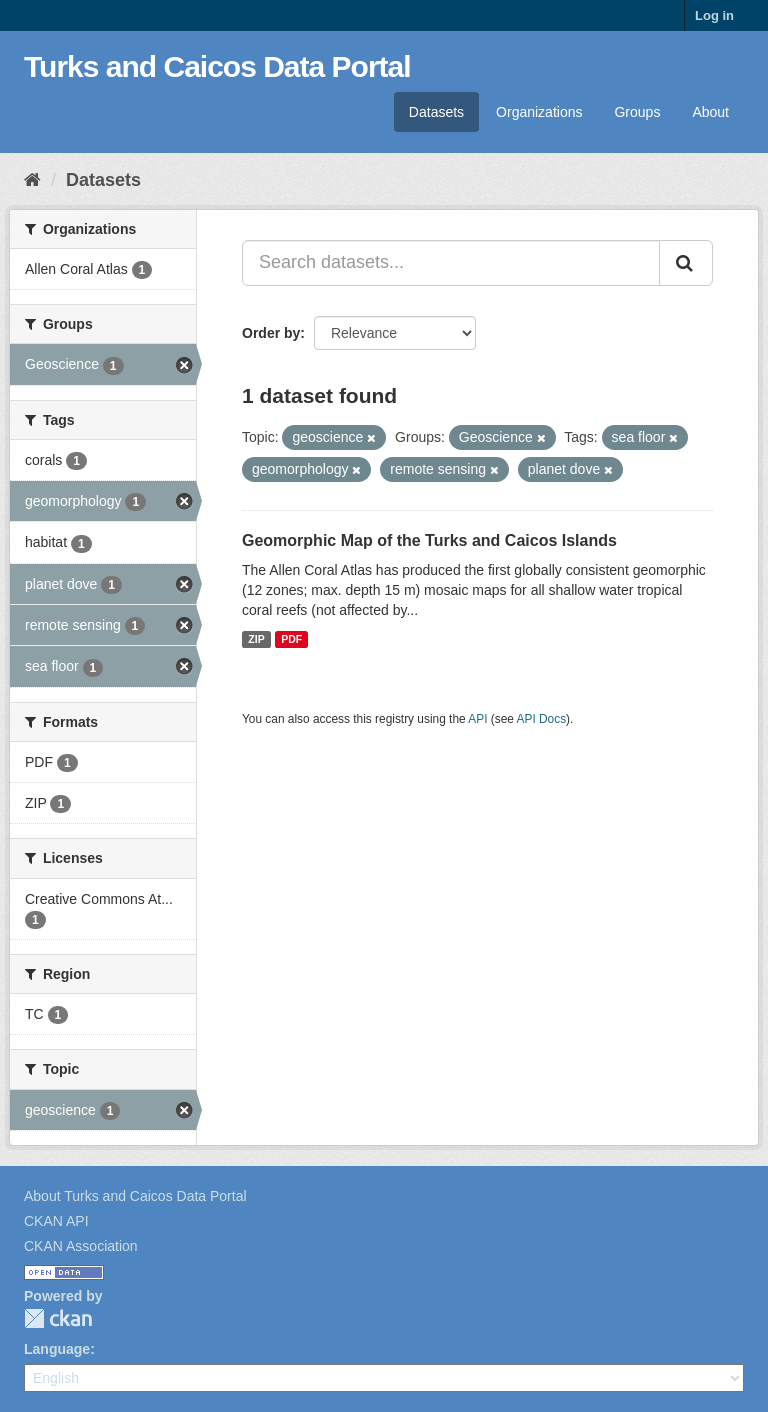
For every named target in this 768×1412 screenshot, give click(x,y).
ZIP (256, 639)
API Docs (542, 719)
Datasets (436, 112)
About (710, 112)
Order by (271, 333)
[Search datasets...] (451, 263)
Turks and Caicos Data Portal (217, 66)
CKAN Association (81, 1246)
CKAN (58, 1318)
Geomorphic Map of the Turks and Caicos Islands (429, 540)
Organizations (539, 112)
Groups (637, 112)
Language (57, 1349)
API (477, 719)
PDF (291, 639)
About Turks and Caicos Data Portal (135, 1196)
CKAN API (56, 1221)
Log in (714, 15)
